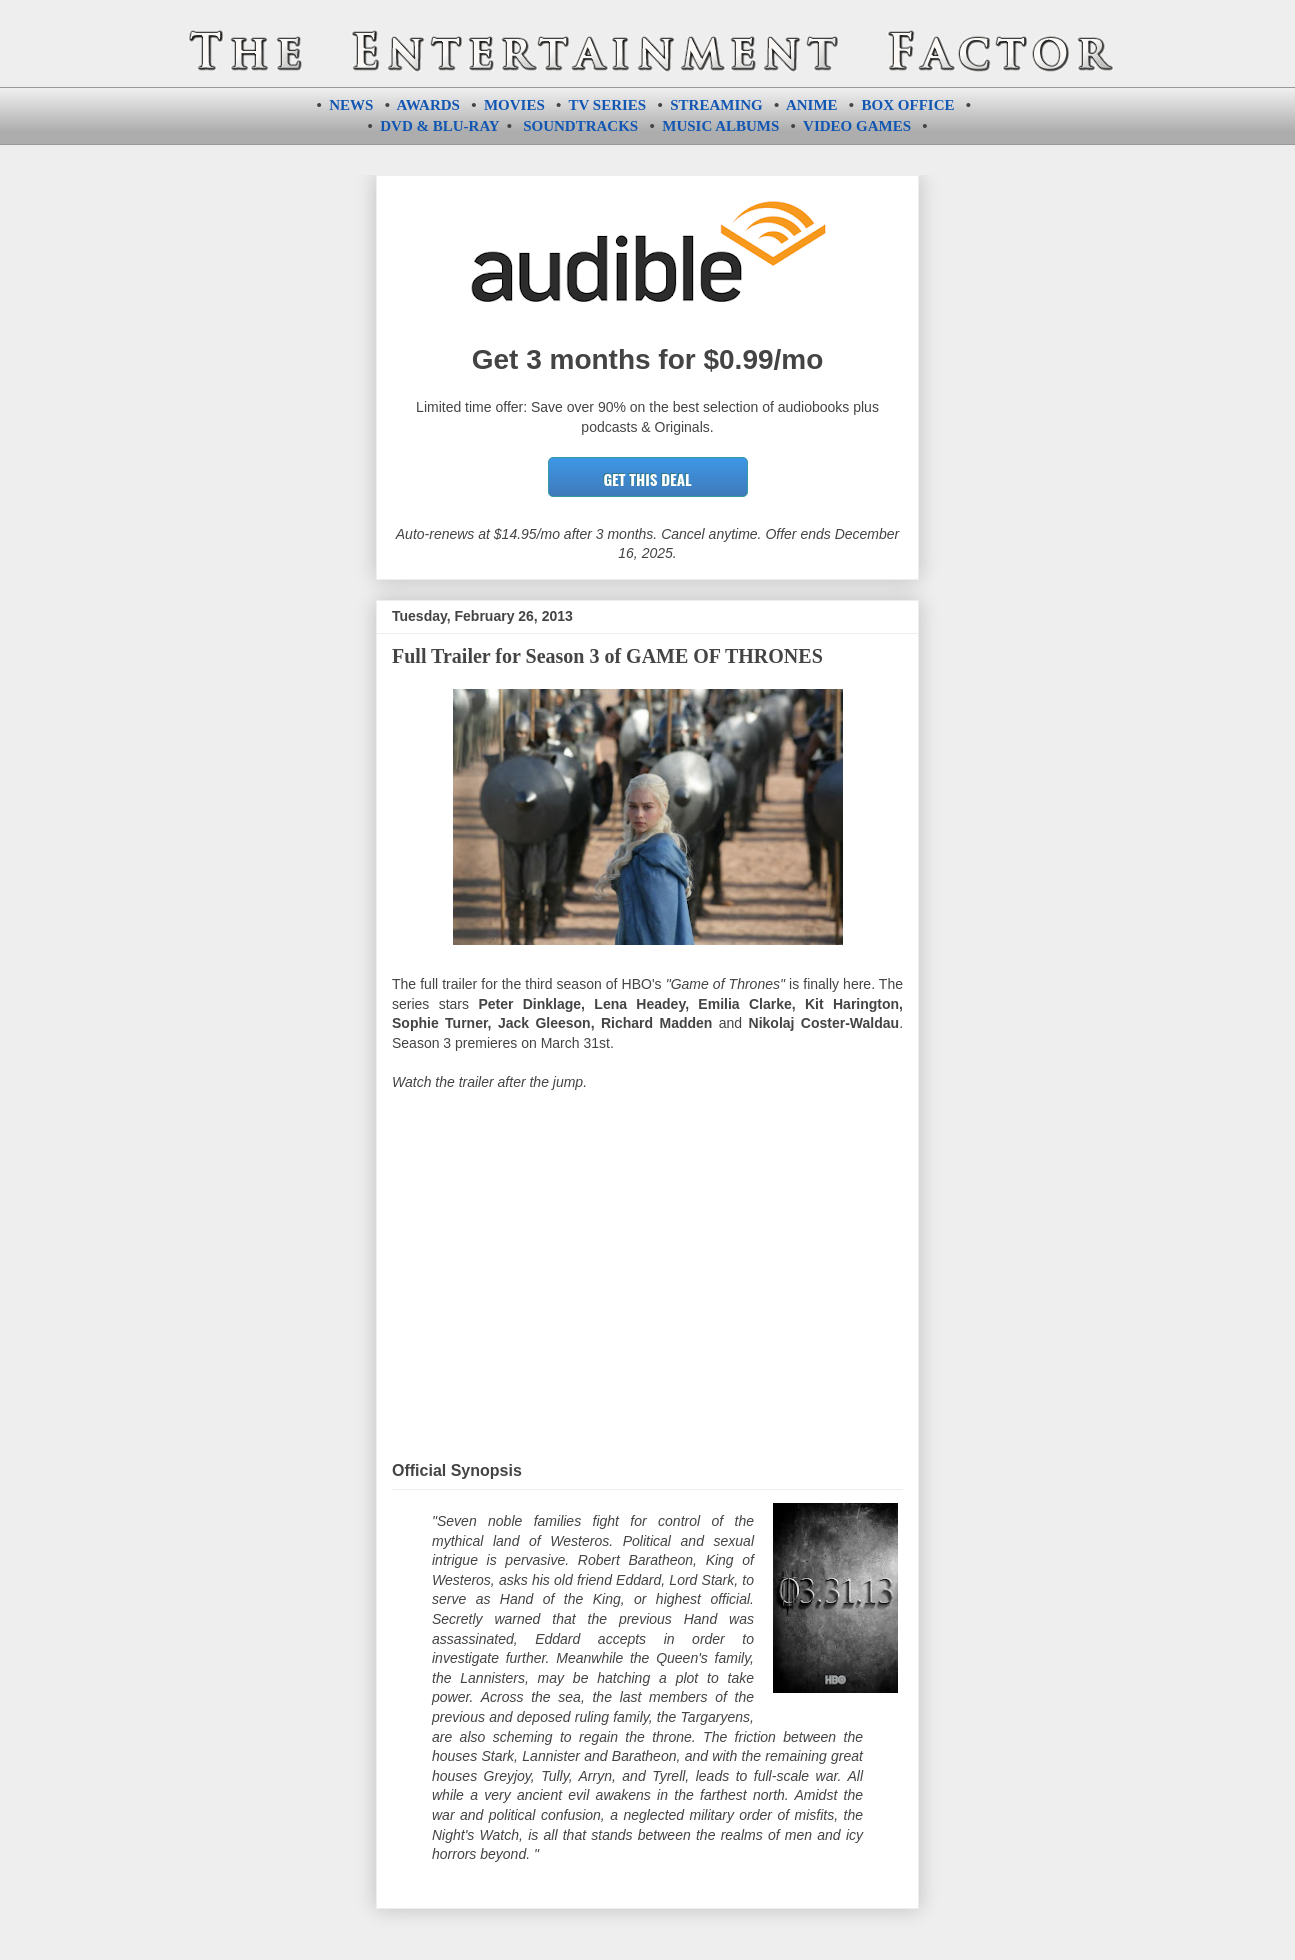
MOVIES (514, 105)
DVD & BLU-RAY (439, 126)
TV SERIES (608, 105)
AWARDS (428, 105)
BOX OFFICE (908, 105)
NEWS (351, 105)
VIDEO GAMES (857, 126)
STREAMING (716, 105)
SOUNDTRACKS (580, 126)
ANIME (812, 105)
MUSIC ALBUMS (720, 126)
